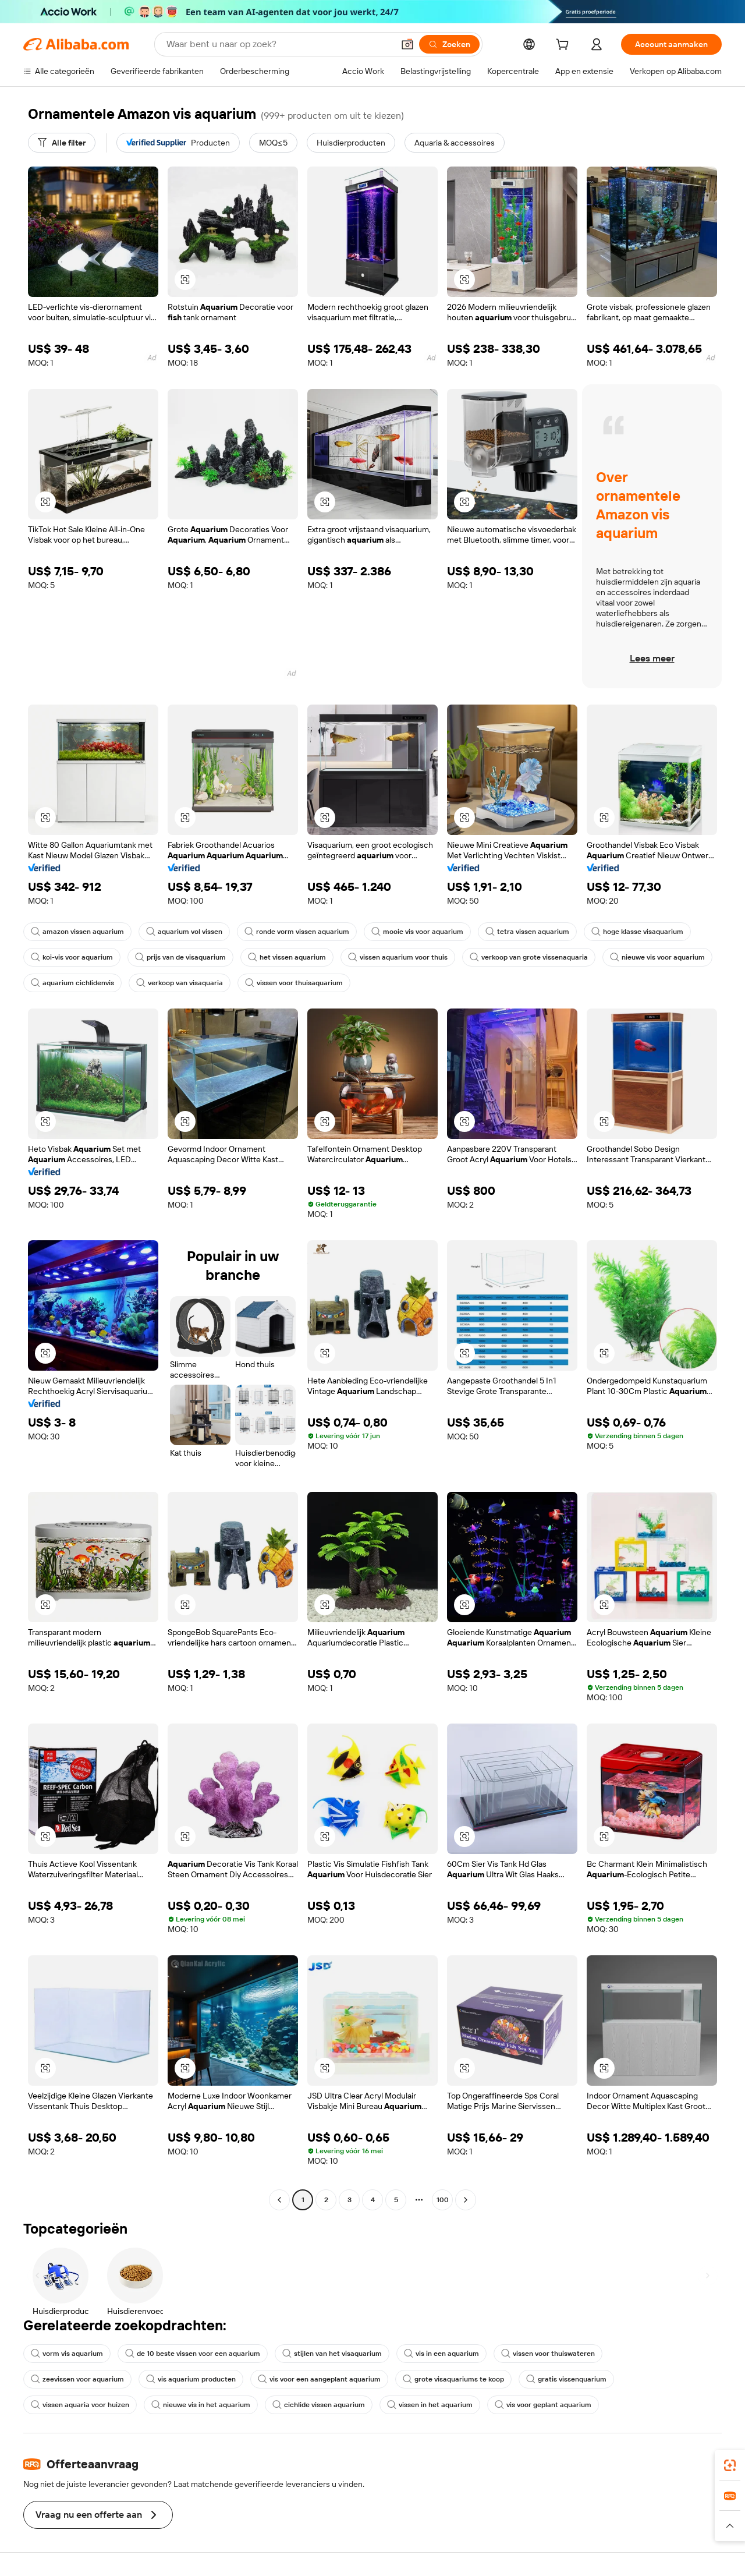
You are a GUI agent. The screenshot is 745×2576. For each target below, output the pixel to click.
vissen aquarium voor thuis (398, 957)
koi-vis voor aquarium (72, 957)
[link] (730, 2465)
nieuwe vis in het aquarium (200, 2404)
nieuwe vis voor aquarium (657, 957)
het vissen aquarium (287, 957)
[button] (407, 44)
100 (443, 2200)
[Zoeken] (449, 44)
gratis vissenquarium (566, 2379)
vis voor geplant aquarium (543, 2404)
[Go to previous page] (279, 2199)
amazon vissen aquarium (77, 931)
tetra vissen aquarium (527, 931)
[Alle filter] (61, 143)
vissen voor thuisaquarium (294, 983)
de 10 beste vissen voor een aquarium (192, 2353)
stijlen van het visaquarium (332, 2353)
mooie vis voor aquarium (417, 931)
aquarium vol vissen (184, 931)
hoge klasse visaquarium (637, 931)
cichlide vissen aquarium (318, 2404)
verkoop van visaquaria (179, 983)
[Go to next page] (465, 2199)
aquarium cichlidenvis (72, 983)
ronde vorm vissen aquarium (296, 931)
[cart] (564, 46)
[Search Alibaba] (278, 44)
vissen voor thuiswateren (548, 2353)
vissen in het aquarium (430, 2404)
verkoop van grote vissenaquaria (529, 957)
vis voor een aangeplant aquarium (319, 2379)
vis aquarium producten (191, 2379)
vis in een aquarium (441, 2353)
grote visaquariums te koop (453, 2379)
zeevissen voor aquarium (77, 2379)
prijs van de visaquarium (180, 957)
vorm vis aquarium (67, 2353)
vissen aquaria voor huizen (80, 2404)
